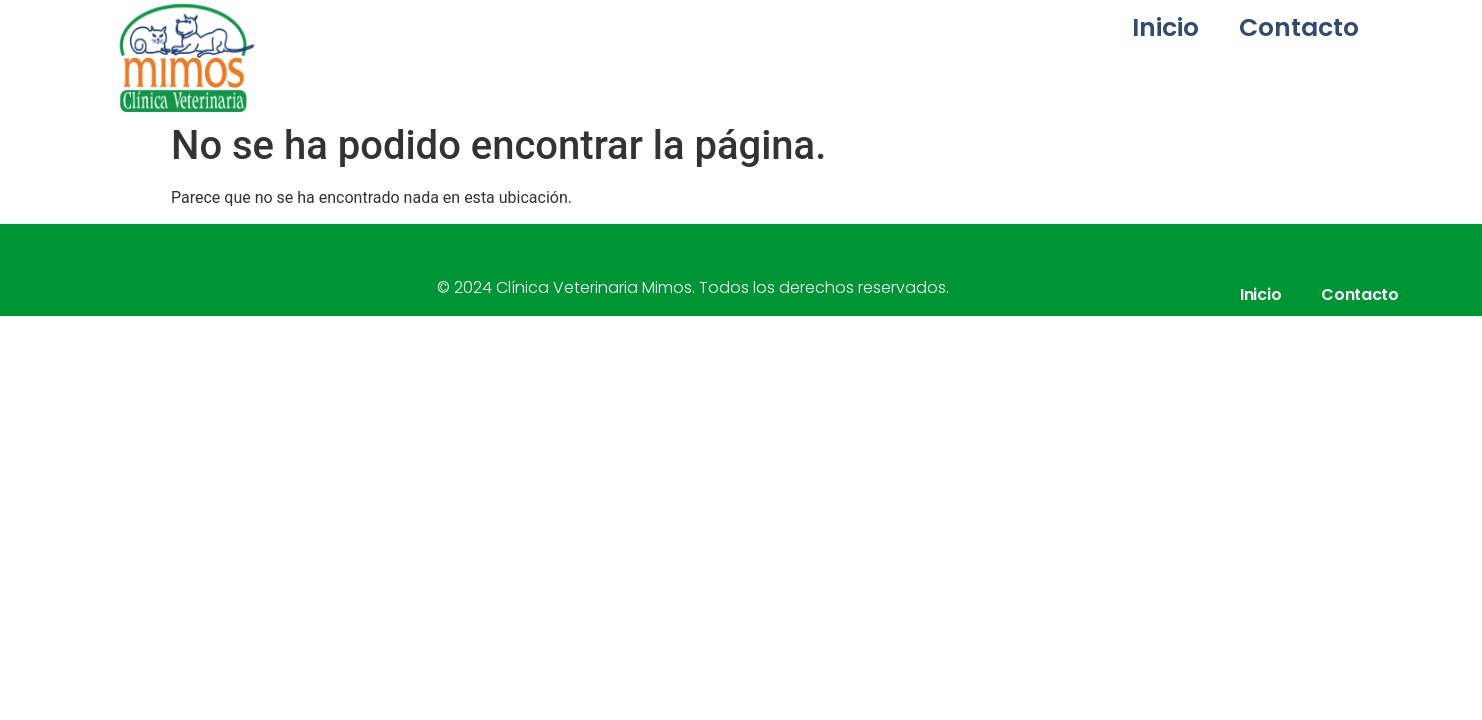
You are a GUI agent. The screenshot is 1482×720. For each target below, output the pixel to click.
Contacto (1299, 27)
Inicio (1165, 27)
